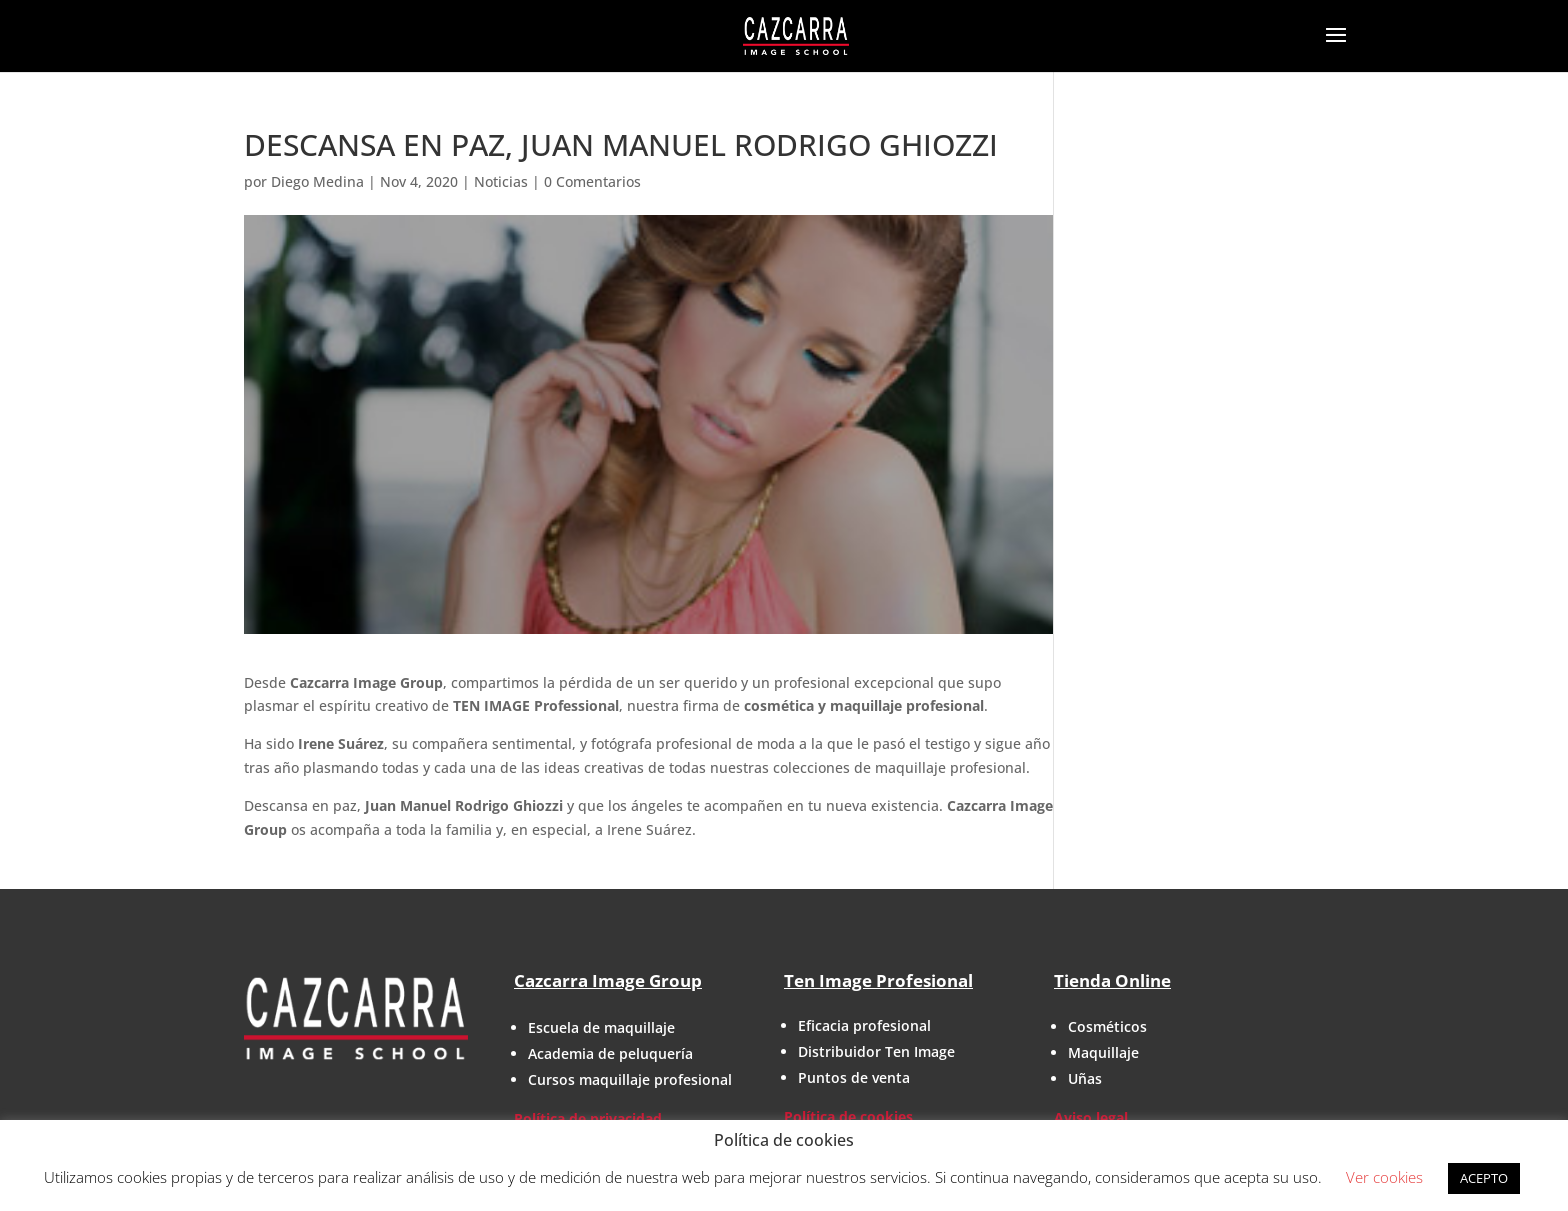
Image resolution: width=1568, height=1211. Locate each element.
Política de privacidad (588, 1118)
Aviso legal (1091, 1117)
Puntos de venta (854, 1077)
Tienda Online (1112, 980)
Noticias (501, 181)
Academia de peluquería (610, 1053)
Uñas (1085, 1078)
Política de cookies (848, 1116)
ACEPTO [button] (1484, 1178)
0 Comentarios (592, 181)
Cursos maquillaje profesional (630, 1079)
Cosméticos (1107, 1026)
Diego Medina (317, 181)
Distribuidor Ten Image (876, 1051)
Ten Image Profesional (878, 980)
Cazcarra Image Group (608, 980)
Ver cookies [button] (1384, 1177)
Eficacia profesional (864, 1025)
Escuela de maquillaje (601, 1027)
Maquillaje (1103, 1052)
